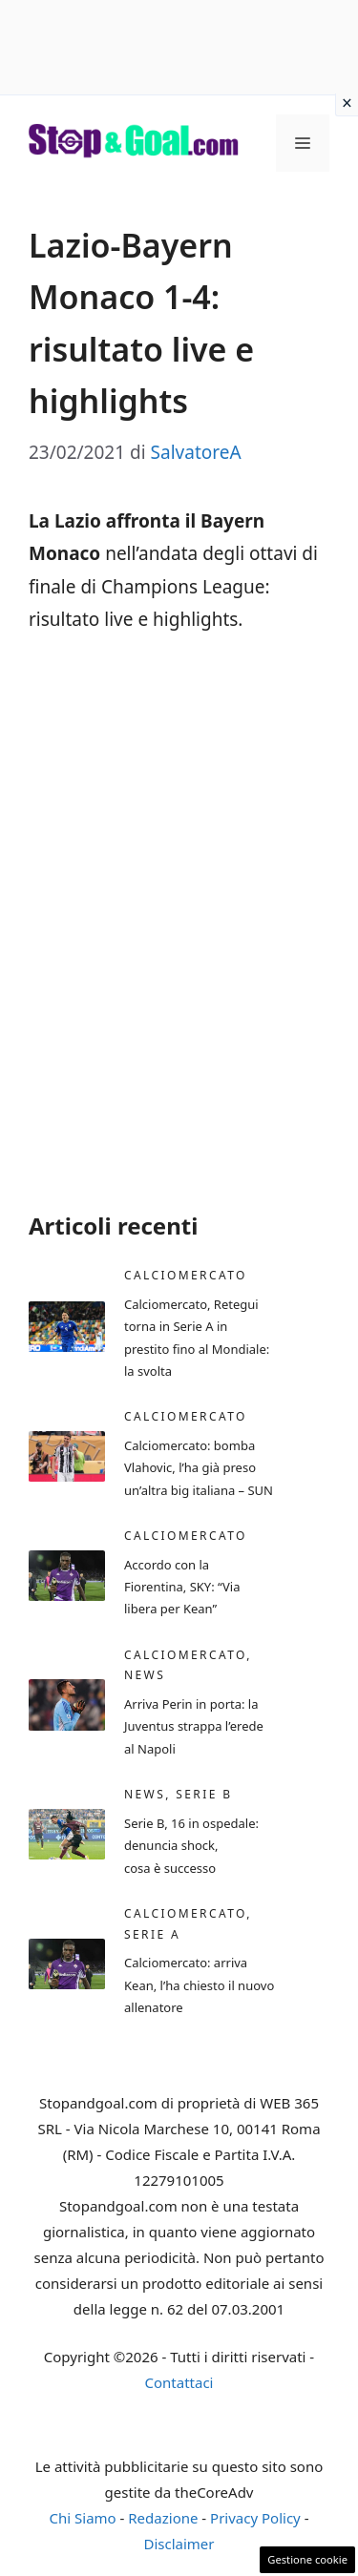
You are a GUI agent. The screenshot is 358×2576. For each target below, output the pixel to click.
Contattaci (179, 2382)
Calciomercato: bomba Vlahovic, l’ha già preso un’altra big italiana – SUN (198, 1468)
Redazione (163, 2517)
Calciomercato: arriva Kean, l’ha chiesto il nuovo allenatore (199, 1985)
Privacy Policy (255, 2517)
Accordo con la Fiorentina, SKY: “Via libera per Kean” (182, 1587)
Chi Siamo (83, 2517)
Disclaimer (178, 2543)
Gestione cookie (307, 2559)
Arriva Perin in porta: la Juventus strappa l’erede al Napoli (193, 1726)
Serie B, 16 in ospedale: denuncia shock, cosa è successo (191, 1846)
